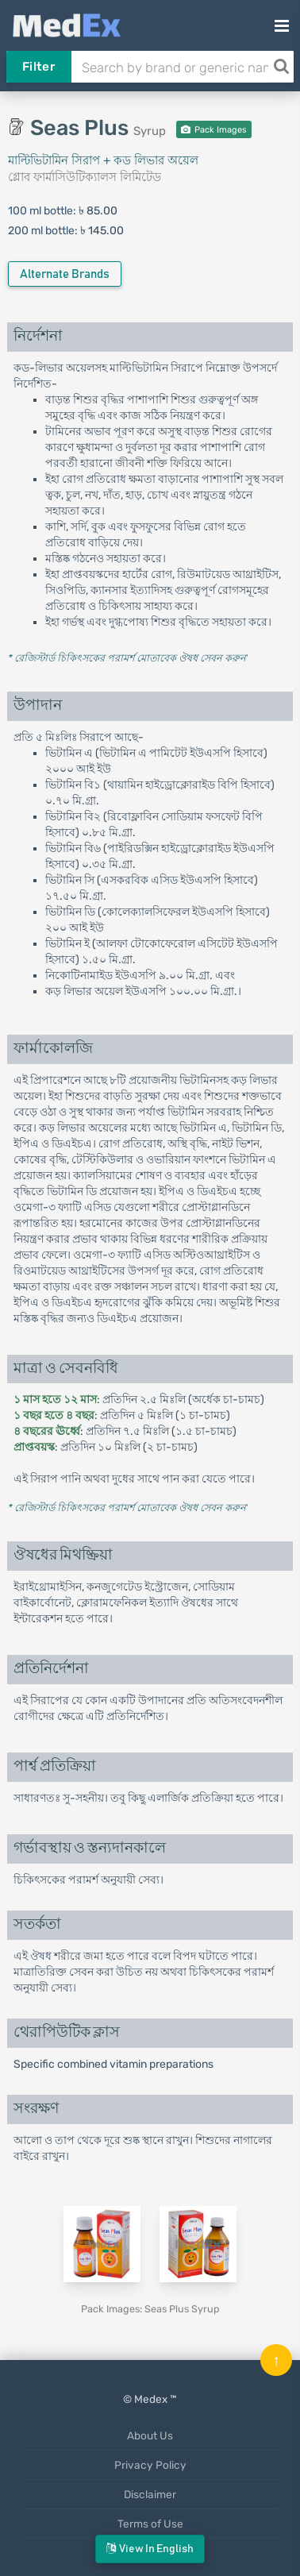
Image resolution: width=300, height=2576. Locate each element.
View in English (150, 2549)
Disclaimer (150, 2494)
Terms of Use (150, 2523)
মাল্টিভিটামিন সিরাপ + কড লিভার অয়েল (103, 160)
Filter (38, 67)
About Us (150, 2435)
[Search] (281, 67)
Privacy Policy (150, 2464)
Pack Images (214, 130)
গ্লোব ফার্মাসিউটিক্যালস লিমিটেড (84, 177)
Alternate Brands (65, 274)
